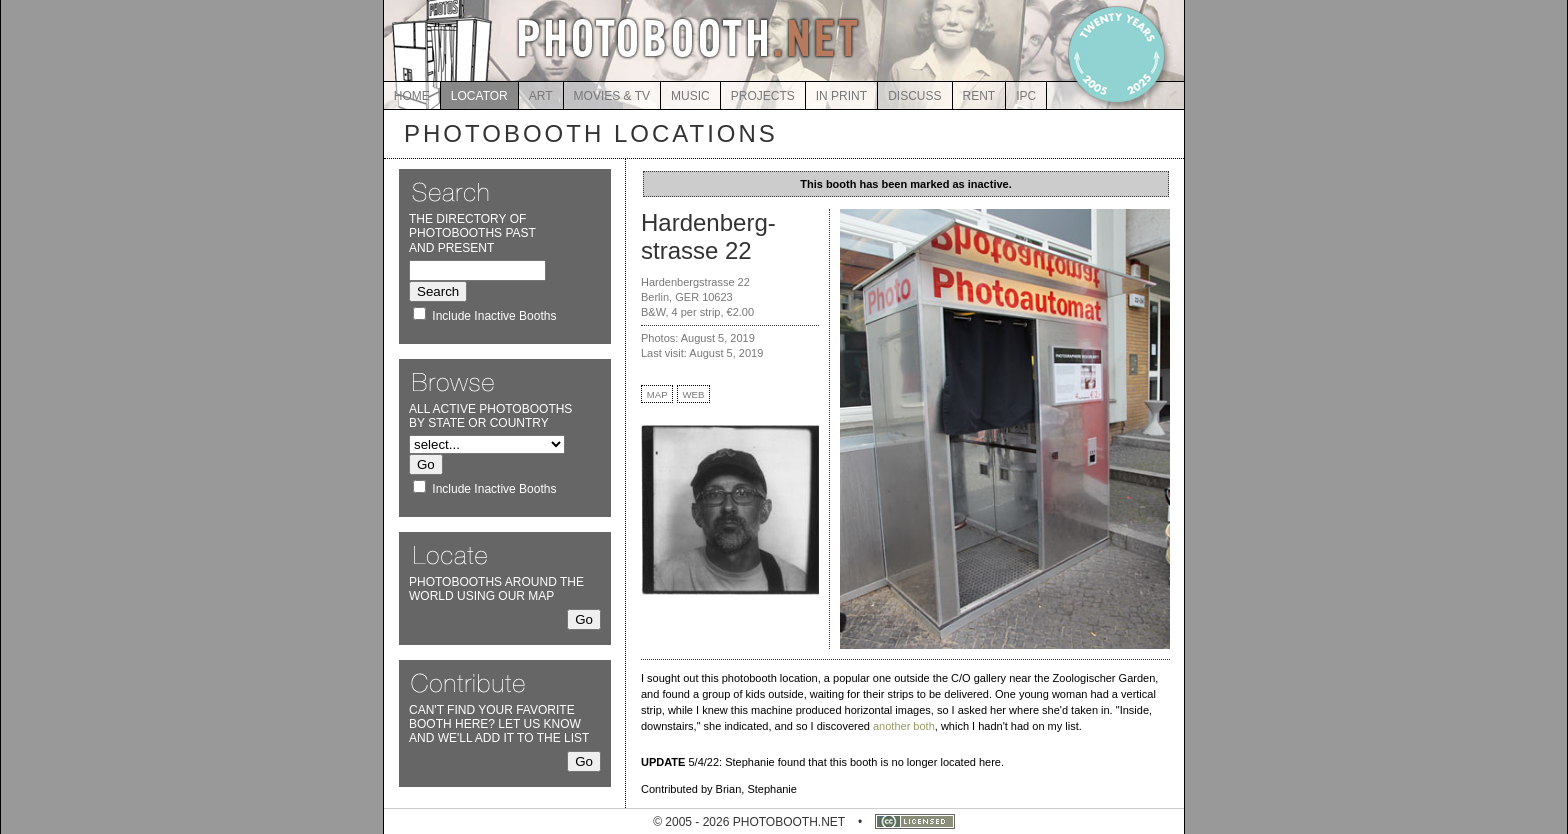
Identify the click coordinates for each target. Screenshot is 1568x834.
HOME (412, 96)
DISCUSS (914, 96)
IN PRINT (841, 96)
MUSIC (690, 96)
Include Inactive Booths (494, 316)
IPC (1026, 96)
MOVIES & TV (612, 96)
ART (541, 96)
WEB (694, 394)
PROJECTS (763, 96)
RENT (979, 96)
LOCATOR (479, 96)
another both (904, 726)
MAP (657, 394)
